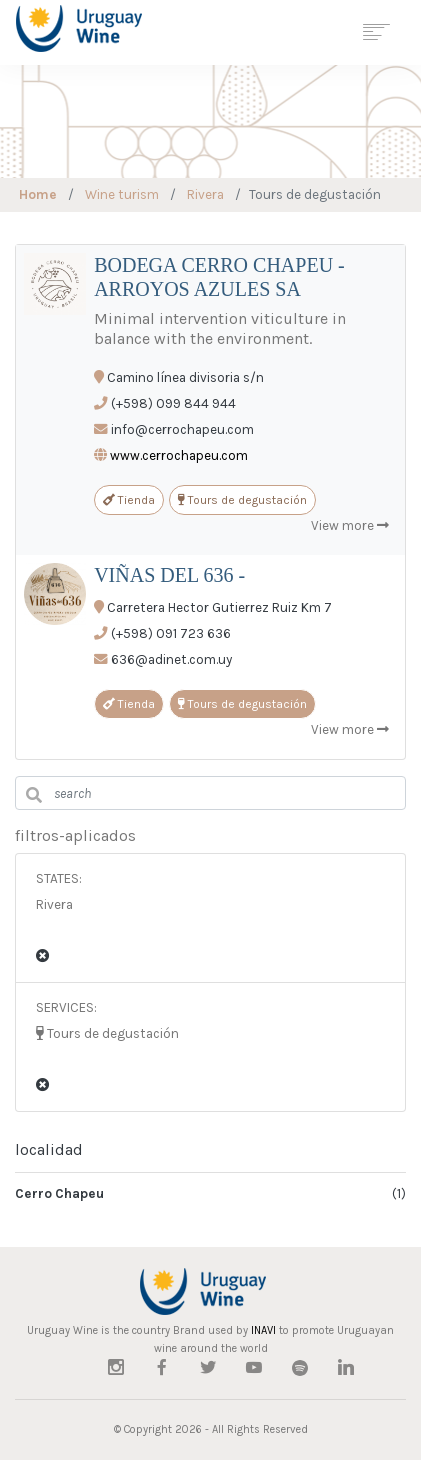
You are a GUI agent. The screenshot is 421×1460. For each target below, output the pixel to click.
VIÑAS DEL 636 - (169, 575)
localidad (49, 1149)
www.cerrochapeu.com (179, 455)
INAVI (263, 1330)
